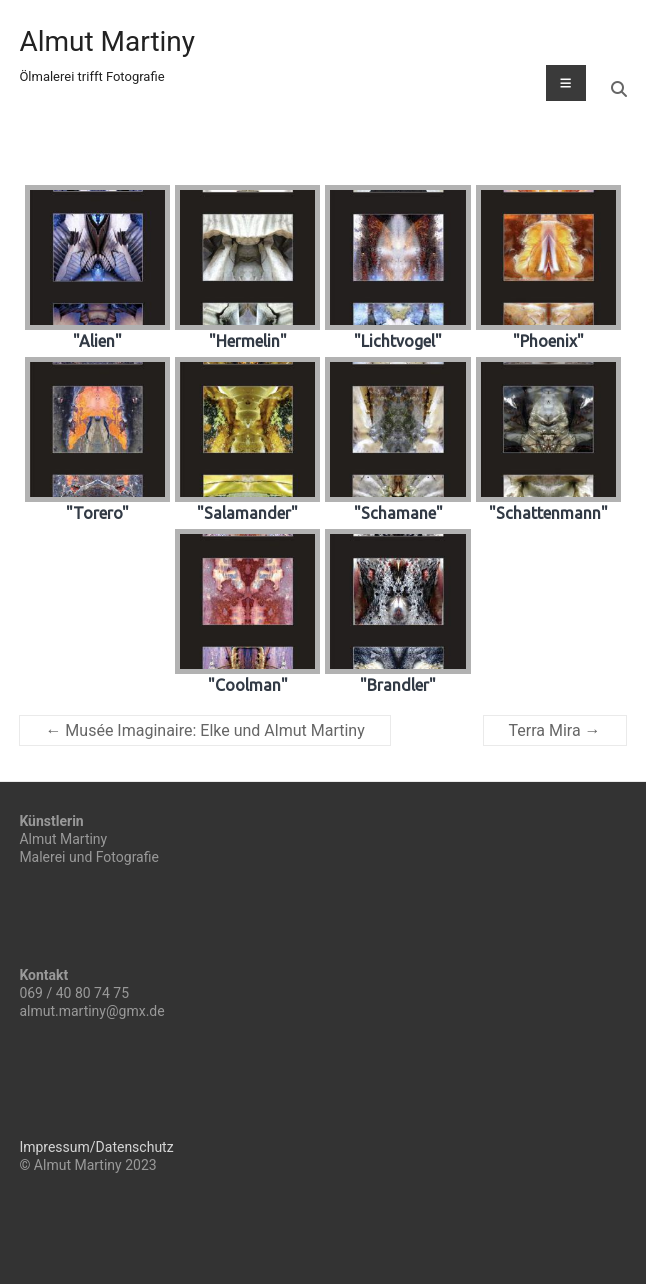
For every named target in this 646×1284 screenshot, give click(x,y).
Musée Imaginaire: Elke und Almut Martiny (204, 730)
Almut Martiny (107, 41)
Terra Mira (555, 730)
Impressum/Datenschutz (96, 1147)
